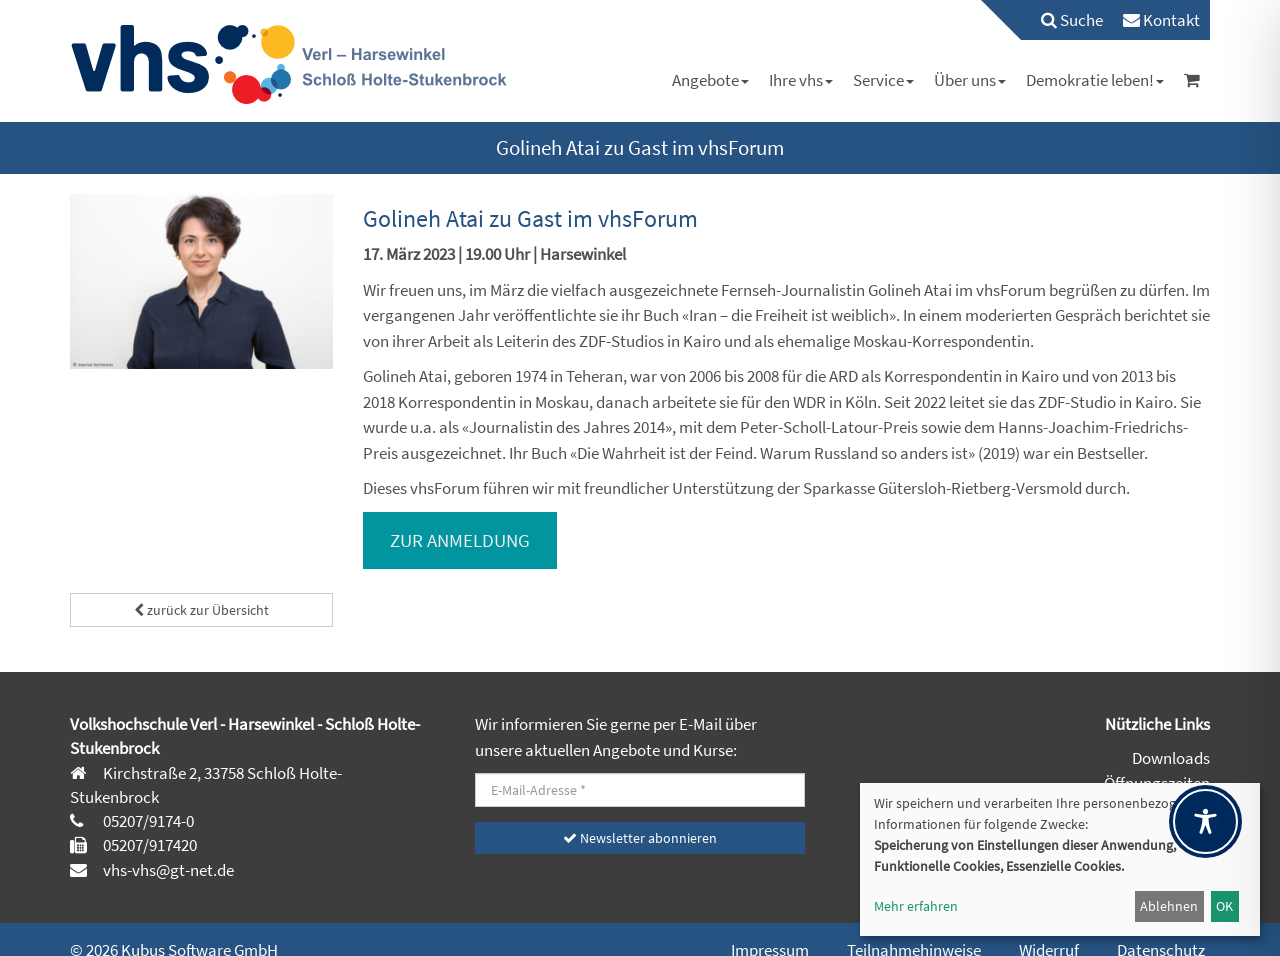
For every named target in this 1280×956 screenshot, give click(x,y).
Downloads (1171, 758)
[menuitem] (1062, 20)
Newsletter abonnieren (640, 838)
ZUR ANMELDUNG (460, 540)
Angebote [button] (710, 80)
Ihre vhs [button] (801, 80)
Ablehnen (1169, 906)
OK (1224, 906)
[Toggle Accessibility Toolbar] (1205, 821)
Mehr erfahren (916, 906)
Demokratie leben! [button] (1095, 80)
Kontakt (1161, 20)
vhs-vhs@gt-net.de (167, 870)
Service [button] (883, 80)
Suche (1072, 20)
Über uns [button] (970, 80)
